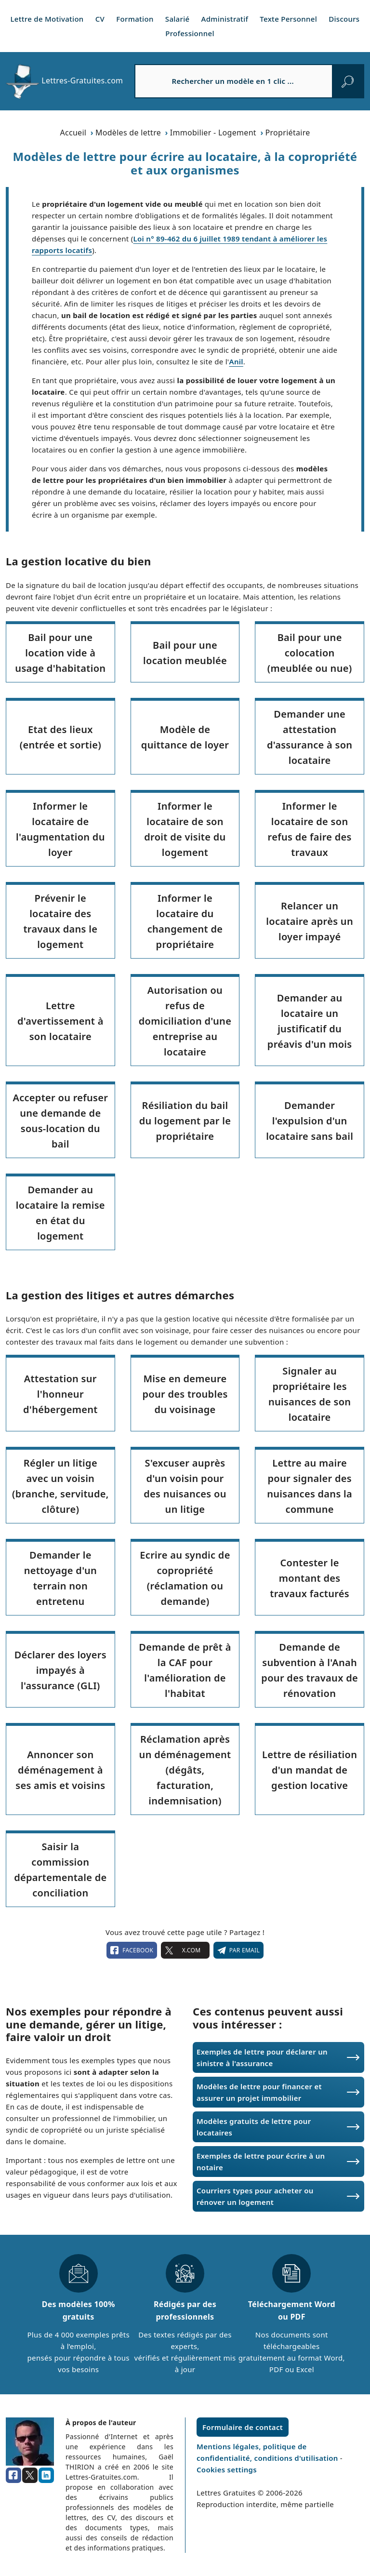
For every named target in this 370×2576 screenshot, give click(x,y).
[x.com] (30, 2475)
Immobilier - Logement (213, 132)
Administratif (225, 19)
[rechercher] (347, 81)
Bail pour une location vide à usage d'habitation (60, 653)
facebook (131, 1950)
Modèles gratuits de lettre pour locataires (254, 2126)
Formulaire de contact (242, 2427)
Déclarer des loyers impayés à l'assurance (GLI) (60, 1670)
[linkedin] (46, 2475)
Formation (134, 19)
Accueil (73, 132)
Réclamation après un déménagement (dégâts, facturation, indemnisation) (185, 1770)
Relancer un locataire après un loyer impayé (309, 921)
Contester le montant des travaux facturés (309, 1578)
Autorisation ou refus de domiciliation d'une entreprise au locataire (185, 1021)
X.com (185, 1950)
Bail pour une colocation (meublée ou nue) (309, 653)
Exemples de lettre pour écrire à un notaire (261, 2161)
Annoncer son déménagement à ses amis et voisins (60, 1770)
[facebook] (13, 2475)
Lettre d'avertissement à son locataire (60, 1021)
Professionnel (189, 33)
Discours (344, 19)
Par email (238, 1950)
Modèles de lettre (128, 132)
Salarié (177, 19)
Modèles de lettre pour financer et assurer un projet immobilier (259, 2092)
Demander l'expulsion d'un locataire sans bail (309, 1121)
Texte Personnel (288, 19)
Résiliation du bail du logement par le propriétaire (185, 1121)
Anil (236, 361)
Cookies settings (227, 2469)
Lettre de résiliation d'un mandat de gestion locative (309, 1770)
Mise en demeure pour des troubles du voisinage (184, 1394)
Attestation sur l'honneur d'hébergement (60, 1394)
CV (100, 19)
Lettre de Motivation (47, 19)
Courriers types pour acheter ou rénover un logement (255, 2196)
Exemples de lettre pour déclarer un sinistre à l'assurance (262, 2057)
